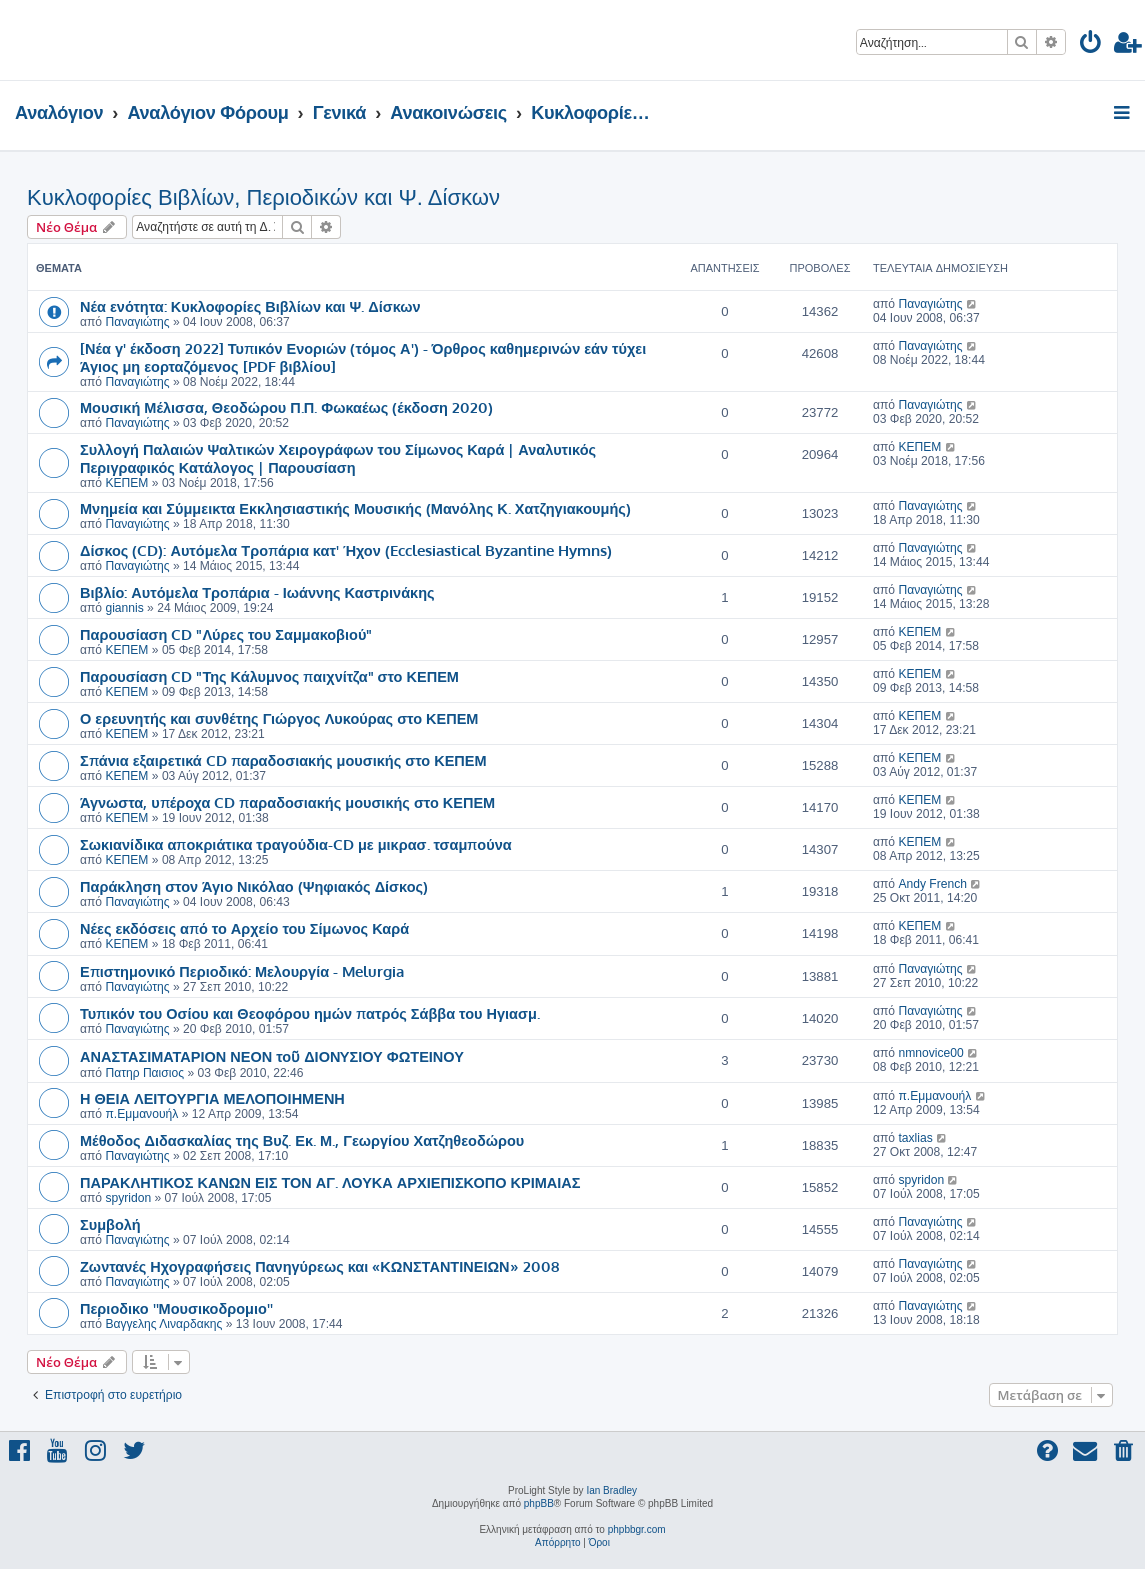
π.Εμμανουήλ (141, 1114)
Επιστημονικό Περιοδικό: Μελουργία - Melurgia (242, 971)
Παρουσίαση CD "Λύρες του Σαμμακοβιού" (226, 634)
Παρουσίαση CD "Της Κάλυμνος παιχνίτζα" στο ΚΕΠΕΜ (269, 676)
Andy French (932, 884)
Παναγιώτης (137, 322)
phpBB (539, 1503)
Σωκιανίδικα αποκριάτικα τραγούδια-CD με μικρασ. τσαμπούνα (296, 844)
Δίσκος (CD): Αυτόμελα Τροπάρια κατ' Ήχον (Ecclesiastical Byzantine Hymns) (346, 550)
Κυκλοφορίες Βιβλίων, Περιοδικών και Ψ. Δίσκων (263, 197)
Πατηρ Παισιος (144, 1073)
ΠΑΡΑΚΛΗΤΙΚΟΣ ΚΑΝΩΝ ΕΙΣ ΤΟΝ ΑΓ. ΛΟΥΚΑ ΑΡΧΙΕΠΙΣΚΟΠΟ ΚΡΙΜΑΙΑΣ (330, 1182)
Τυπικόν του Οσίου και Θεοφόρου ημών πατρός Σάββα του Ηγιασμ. (310, 1013)
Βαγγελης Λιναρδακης (163, 1324)
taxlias (915, 1138)
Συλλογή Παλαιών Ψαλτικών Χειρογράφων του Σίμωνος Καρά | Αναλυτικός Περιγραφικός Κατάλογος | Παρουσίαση (338, 458)
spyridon (128, 1198)
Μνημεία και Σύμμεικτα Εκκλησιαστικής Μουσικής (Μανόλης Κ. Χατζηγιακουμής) (355, 508)
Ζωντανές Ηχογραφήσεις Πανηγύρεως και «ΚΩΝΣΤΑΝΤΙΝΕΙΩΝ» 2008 (319, 1266)
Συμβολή (110, 1224)
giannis (124, 608)
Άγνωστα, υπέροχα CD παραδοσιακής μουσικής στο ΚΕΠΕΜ (287, 802)
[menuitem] (1091, 45)
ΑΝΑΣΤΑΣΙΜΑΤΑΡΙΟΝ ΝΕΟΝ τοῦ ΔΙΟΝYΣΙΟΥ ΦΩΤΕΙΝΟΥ (272, 1056)
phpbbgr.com (637, 1529)
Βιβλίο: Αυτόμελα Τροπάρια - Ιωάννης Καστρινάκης (257, 592)
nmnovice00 (930, 1053)
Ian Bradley (611, 1490)
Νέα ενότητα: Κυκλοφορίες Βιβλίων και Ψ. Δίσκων (250, 306)
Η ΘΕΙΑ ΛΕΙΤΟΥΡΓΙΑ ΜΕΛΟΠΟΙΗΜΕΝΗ (212, 1098)
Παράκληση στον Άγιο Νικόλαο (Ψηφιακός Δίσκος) (254, 886)
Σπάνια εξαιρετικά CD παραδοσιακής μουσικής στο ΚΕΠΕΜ (283, 760)
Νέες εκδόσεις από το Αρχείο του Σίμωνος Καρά (244, 928)
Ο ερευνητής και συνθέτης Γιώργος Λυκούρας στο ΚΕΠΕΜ (279, 718)
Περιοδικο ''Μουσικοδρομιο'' (176, 1308)
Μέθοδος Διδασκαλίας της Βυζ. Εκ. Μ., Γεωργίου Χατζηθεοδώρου (302, 1140)
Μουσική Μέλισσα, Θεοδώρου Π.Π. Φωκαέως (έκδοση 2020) (286, 407)
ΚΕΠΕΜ (126, 483)
